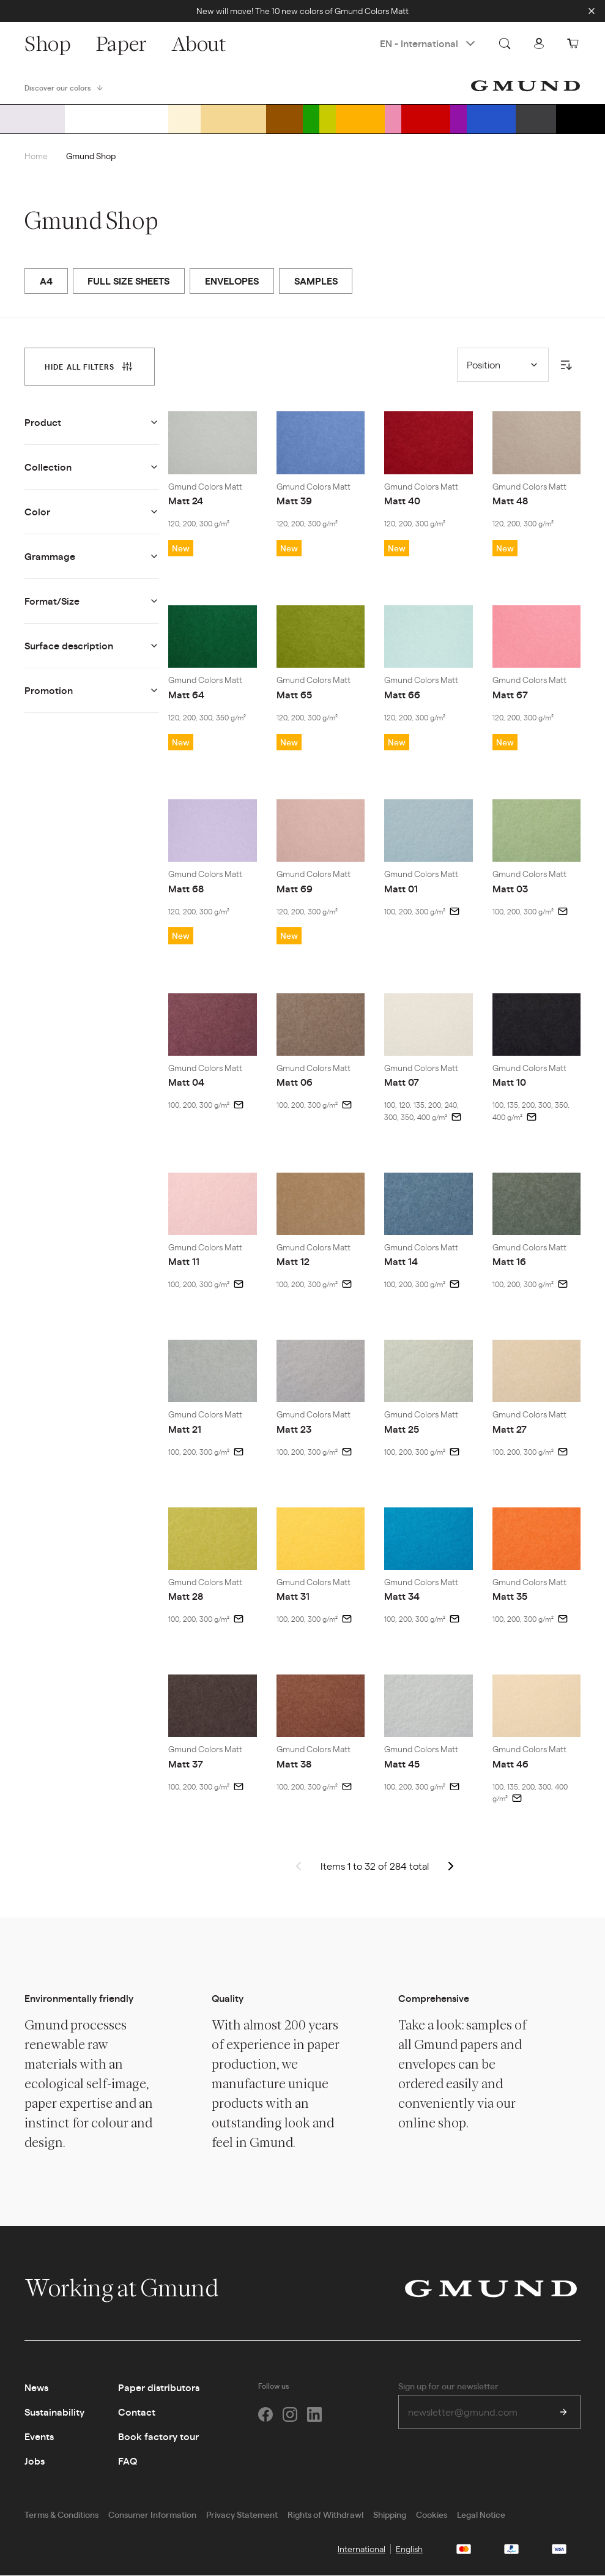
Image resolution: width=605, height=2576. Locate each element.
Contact (136, 2412)
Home (36, 155)
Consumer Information (152, 2514)
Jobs (34, 2461)
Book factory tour (158, 2436)
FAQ (127, 2461)
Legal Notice (481, 2514)
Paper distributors (158, 2387)
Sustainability (54, 2412)
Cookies (431, 2514)
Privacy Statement (242, 2514)
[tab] (89, 367)
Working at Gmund (134, 2287)
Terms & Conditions (61, 2514)
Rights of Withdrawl (325, 2514)
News (36, 2387)
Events (39, 2436)
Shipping (389, 2514)
